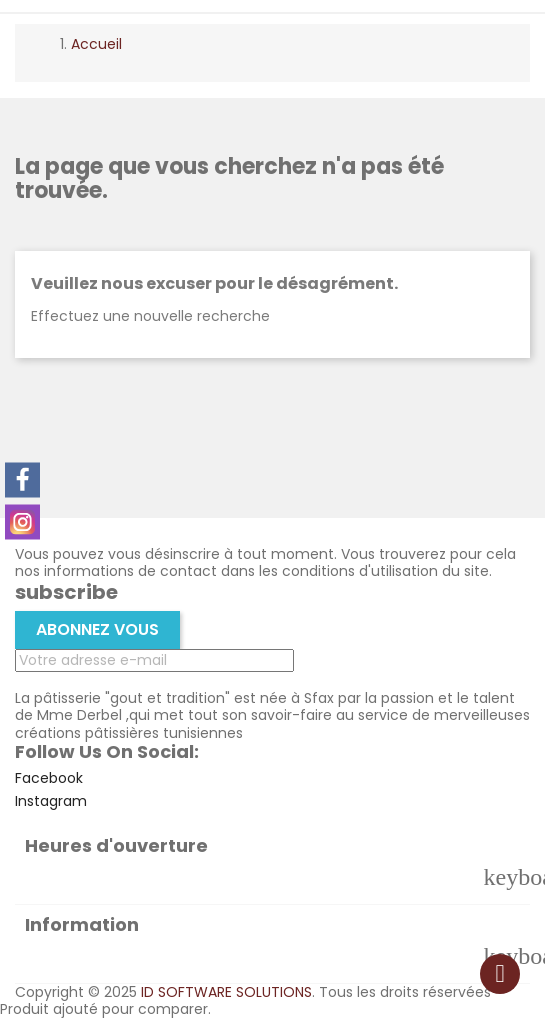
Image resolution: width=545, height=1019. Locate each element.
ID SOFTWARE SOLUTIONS (226, 992)
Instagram (51, 801)
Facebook (49, 778)
